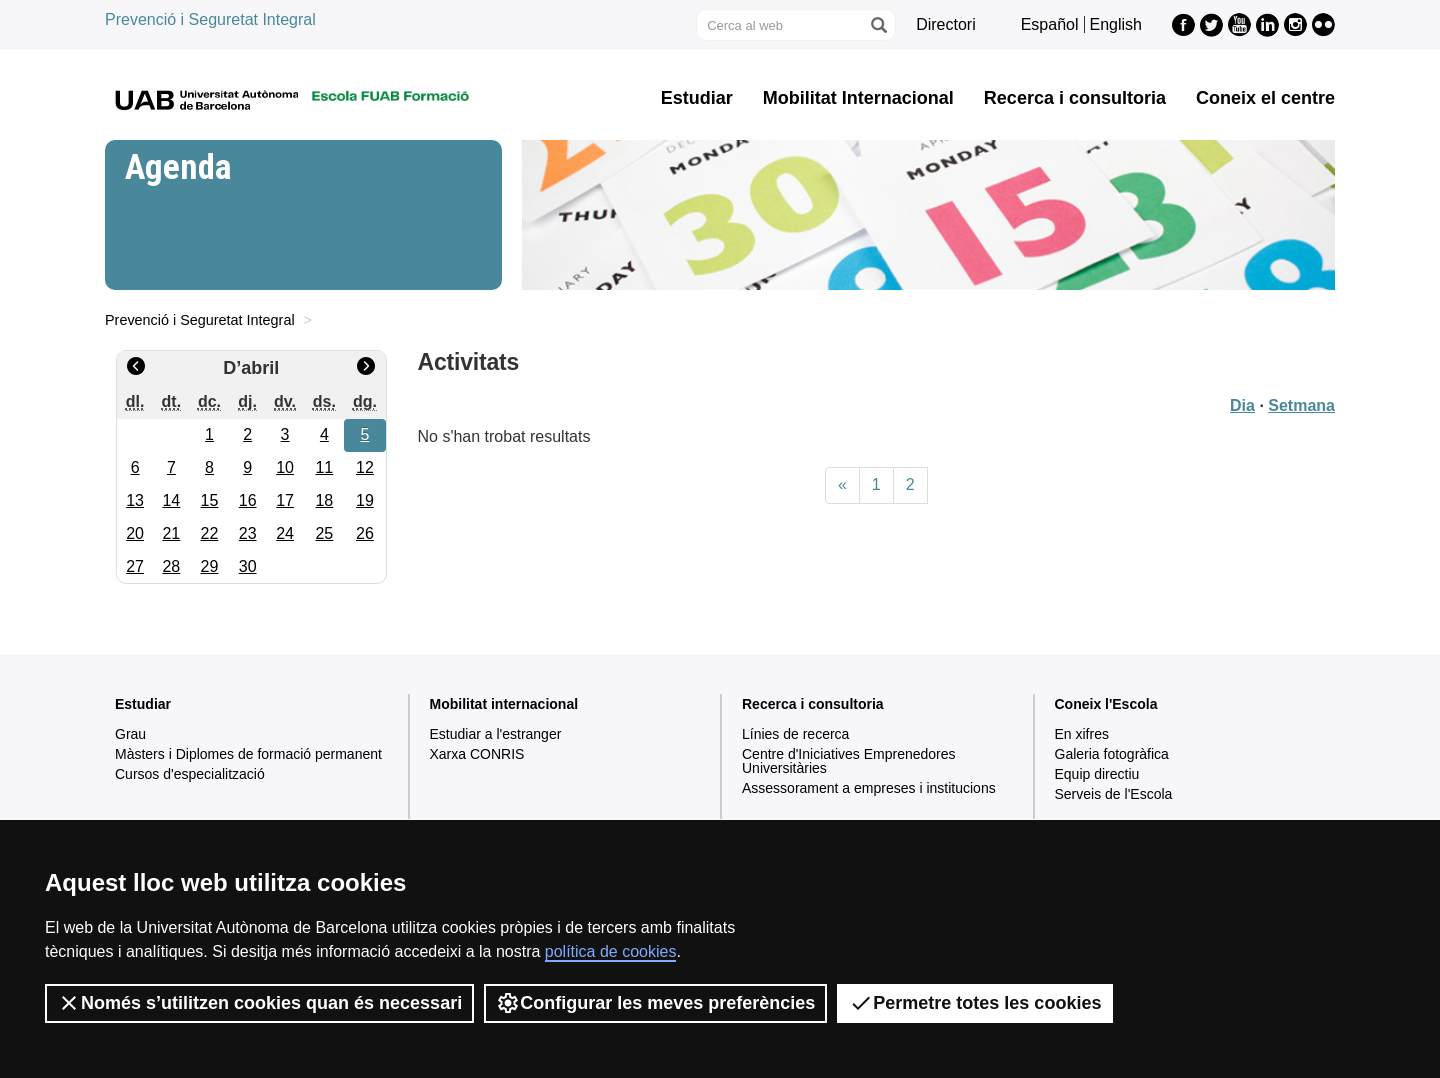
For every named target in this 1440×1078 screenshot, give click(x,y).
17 (285, 500)
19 (365, 500)
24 (285, 533)
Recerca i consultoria (1075, 98)
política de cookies (611, 951)
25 (324, 533)
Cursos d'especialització (190, 774)
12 (365, 467)
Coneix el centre (1265, 98)
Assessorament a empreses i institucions (869, 788)
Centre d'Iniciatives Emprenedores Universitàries (849, 761)
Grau (130, 734)
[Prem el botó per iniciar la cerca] (878, 25)
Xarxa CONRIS (477, 754)
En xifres (1082, 734)
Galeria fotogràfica (1112, 754)
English (1116, 24)
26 (365, 533)
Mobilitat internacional (504, 704)
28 (171, 566)
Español (1050, 24)
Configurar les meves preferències (655, 1003)
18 (324, 500)
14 (171, 500)
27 (135, 566)
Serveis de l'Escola (1114, 794)
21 (171, 533)
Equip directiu (1097, 774)
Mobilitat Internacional (858, 98)
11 (324, 467)
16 (248, 500)
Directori (946, 24)
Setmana (1301, 405)
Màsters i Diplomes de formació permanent (248, 754)
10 (285, 467)
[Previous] (842, 485)
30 (248, 566)
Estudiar (697, 98)
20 (135, 533)
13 (135, 500)
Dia (1242, 405)
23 (248, 533)
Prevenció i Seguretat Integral (210, 19)
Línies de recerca (795, 734)
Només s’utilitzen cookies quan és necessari (259, 1003)
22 (210, 533)
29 (210, 566)
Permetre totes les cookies (975, 1003)
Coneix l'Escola (1106, 704)
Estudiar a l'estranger (496, 734)
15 (210, 500)
